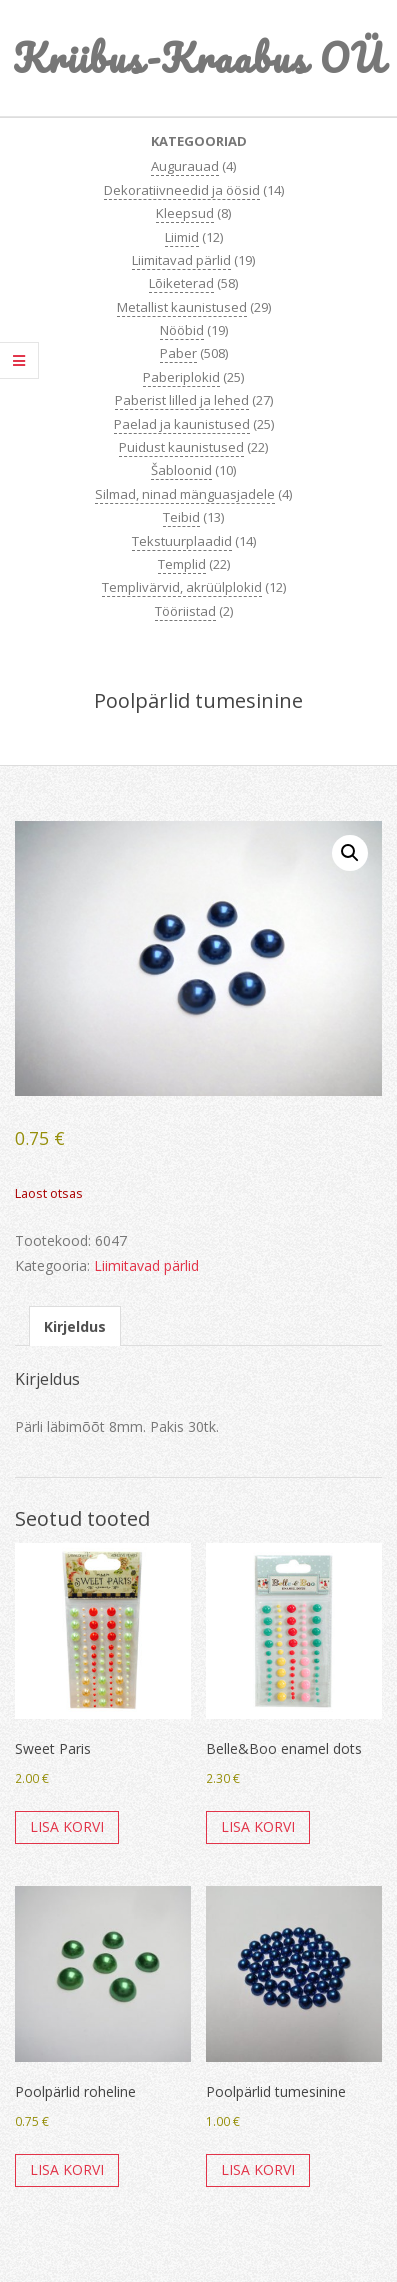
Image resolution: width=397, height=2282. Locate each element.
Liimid (182, 237)
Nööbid (182, 330)
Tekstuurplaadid (182, 541)
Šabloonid (181, 470)
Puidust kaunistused (181, 447)
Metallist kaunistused (182, 307)
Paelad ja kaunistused (182, 424)
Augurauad (185, 166)
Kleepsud (185, 213)
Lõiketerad (181, 283)
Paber (178, 353)
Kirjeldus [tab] (75, 1326)
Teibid (181, 517)
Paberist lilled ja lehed (182, 400)
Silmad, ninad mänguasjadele (185, 494)
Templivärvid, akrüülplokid (182, 587)
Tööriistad (185, 611)
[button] (350, 853)
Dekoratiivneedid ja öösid (182, 190)
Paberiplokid (181, 377)
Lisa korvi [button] (67, 1826)
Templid (182, 564)
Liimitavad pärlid (181, 260)
